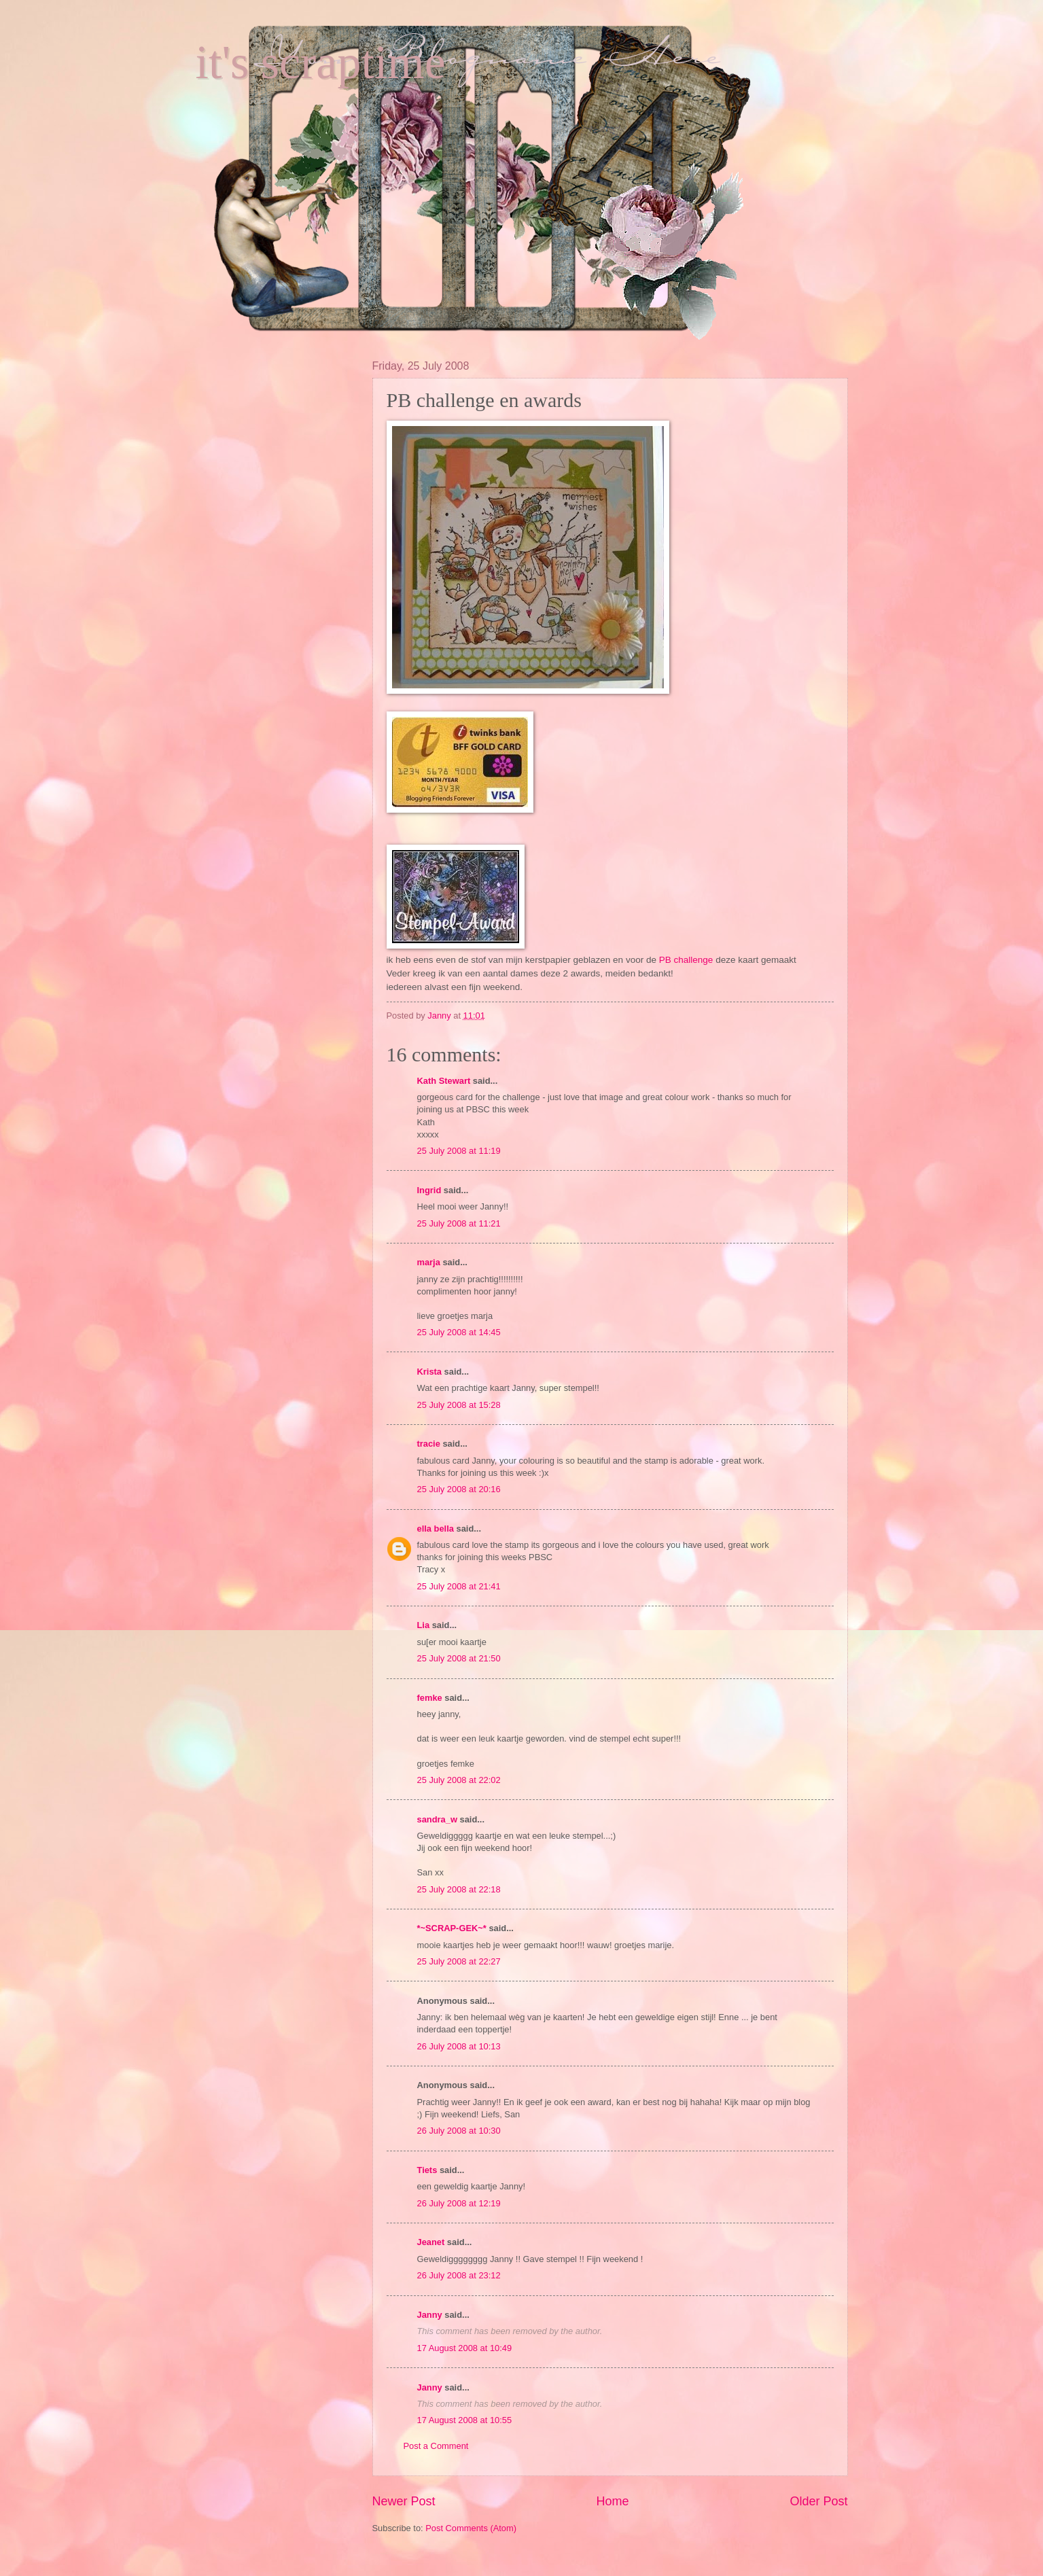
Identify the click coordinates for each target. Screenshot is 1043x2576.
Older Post (818, 2501)
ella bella (435, 1528)
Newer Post (404, 2501)
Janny (429, 2315)
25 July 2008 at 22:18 (459, 1889)
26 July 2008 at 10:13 (459, 2046)
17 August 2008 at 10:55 (464, 2420)
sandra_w (437, 1819)
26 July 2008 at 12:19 (459, 2203)
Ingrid (429, 1190)
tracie (428, 1444)
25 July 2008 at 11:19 (459, 1151)
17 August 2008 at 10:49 (464, 2348)
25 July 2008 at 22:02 (459, 1780)
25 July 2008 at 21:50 (459, 1658)
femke (429, 1698)
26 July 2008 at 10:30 (459, 2130)
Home (612, 2501)
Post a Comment (436, 2446)
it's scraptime (321, 62)
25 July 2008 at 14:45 (459, 1332)
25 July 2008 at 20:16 (459, 1489)
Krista (429, 1371)
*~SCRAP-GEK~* (452, 1928)
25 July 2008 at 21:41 (459, 1586)
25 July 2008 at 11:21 (459, 1223)
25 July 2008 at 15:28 (459, 1405)
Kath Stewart (444, 1081)
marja (428, 1262)
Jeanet (431, 2242)
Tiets (427, 2170)
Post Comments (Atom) (470, 2528)
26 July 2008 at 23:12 (459, 2275)
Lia (423, 1625)
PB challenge (687, 960)
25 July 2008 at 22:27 (459, 1961)
